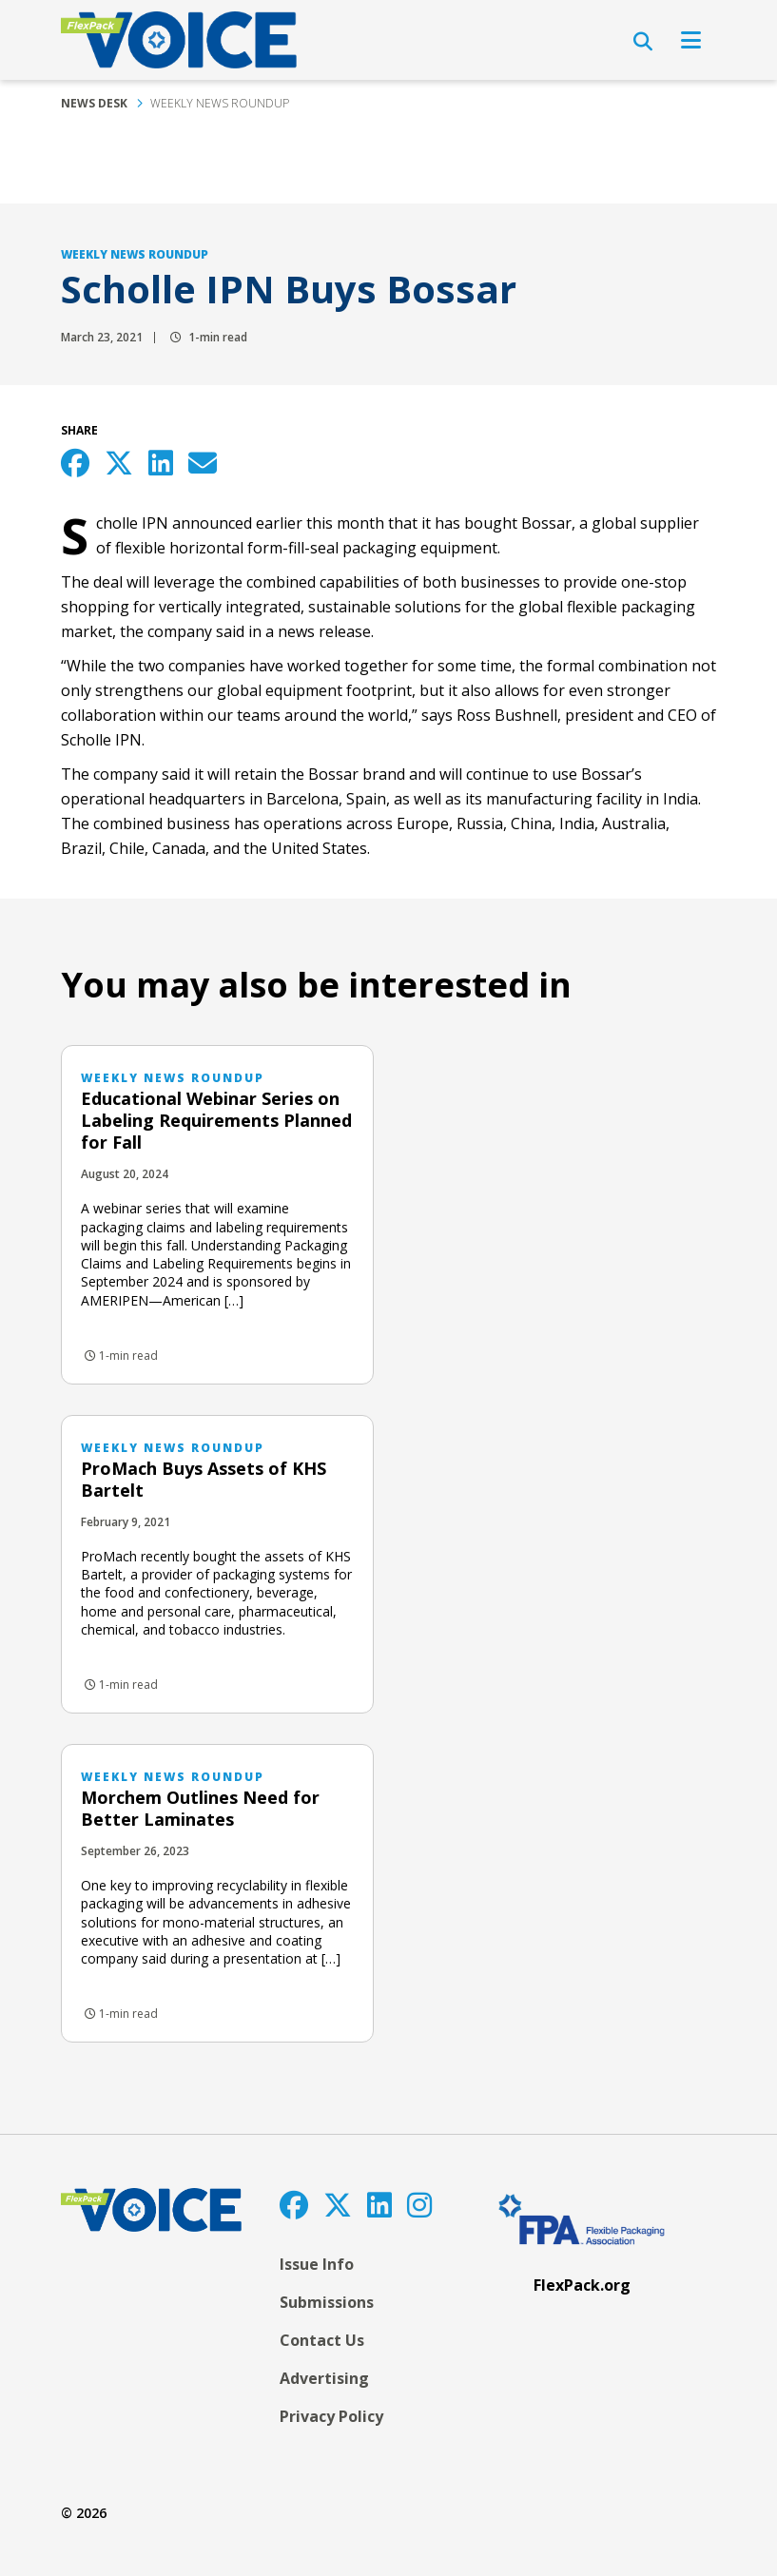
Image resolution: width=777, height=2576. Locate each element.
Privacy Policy (331, 2416)
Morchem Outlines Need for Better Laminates (200, 1808)
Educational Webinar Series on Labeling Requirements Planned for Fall (216, 1120)
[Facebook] (294, 2204)
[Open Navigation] (691, 40)
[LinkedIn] (379, 2204)
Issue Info (317, 2264)
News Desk (94, 103)
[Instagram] (419, 2204)
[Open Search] (643, 42)
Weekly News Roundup (219, 103)
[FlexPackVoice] (179, 40)
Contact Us (322, 2340)
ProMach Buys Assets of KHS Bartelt (203, 1479)
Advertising (324, 2378)
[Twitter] (337, 2204)
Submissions (327, 2302)
